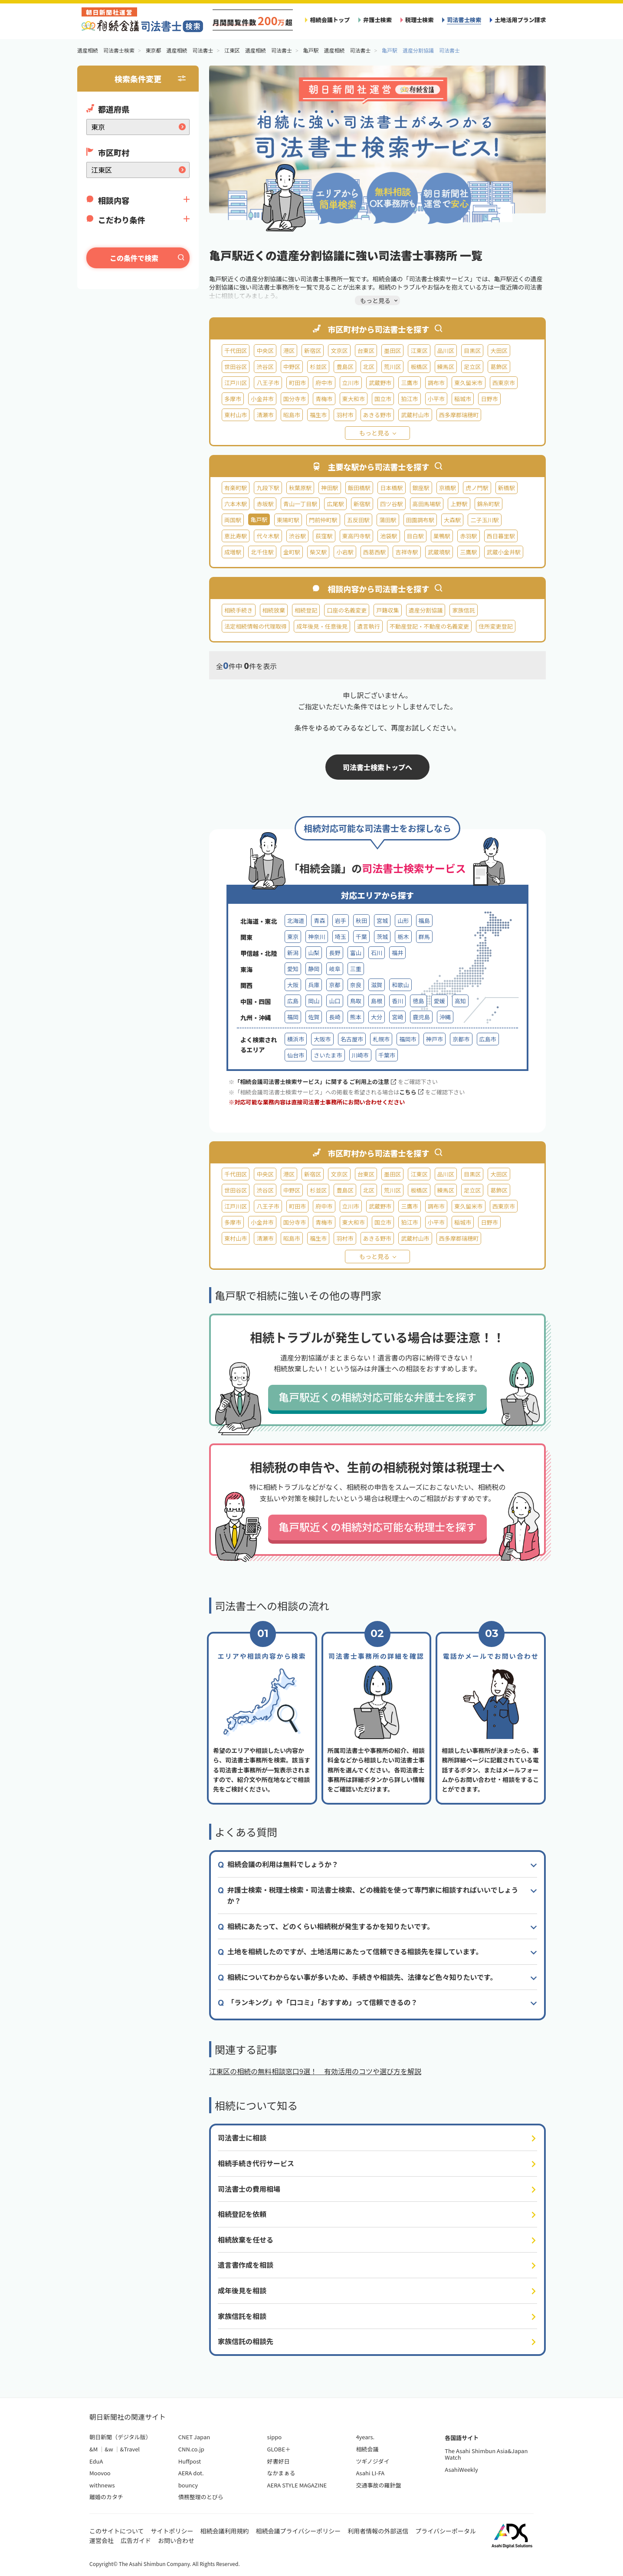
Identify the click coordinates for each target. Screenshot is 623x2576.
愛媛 (439, 1001)
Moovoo (100, 2473)
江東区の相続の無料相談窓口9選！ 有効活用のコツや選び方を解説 (315, 2071)
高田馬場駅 (427, 504)
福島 (424, 920)
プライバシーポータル (445, 2531)
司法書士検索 (464, 20)
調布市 (436, 383)
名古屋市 (352, 1039)
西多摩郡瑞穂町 (459, 415)
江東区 (418, 350)
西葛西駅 (374, 552)
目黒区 (472, 350)
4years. (365, 2437)
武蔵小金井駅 (504, 552)
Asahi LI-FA (370, 2473)
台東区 (365, 350)
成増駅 (232, 552)
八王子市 (267, 383)
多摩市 (232, 399)
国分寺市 (294, 399)
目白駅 (415, 536)
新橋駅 (506, 488)
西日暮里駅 (501, 536)
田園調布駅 (420, 520)
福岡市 (407, 1039)
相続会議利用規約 (224, 2531)
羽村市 (344, 415)
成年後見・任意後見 (322, 626)
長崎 (334, 1017)
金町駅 (291, 552)
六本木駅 (235, 504)
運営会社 (101, 2540)
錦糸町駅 (488, 504)
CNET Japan (194, 2437)
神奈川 (316, 936)
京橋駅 (447, 488)
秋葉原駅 (300, 488)
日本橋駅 (391, 488)
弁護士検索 (377, 20)
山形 (403, 920)
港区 (289, 350)
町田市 (297, 383)
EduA (96, 2461)
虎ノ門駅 (477, 488)
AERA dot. (191, 2473)
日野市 (489, 399)
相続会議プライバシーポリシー (298, 2531)
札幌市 (381, 1039)
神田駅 (329, 488)
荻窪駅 (323, 536)
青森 (319, 920)
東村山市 (235, 415)
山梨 (313, 953)
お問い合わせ (176, 2540)
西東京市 (503, 383)
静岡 (313, 969)
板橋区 (418, 366)
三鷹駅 (468, 552)
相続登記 (306, 610)
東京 (292, 936)
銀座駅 (421, 488)
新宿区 (312, 350)
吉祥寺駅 (406, 552)
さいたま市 (328, 1055)
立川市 (350, 383)
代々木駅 (267, 536)
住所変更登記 (496, 626)
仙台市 (295, 1055)
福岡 (292, 1017)
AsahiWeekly (461, 2469)
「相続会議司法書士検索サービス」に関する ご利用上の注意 (315, 1081)
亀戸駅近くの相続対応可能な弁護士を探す (377, 1396)
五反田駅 (358, 520)
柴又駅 (318, 552)
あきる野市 (377, 415)
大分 (376, 1017)
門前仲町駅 (323, 520)
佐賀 (313, 1017)
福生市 (318, 415)
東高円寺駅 (356, 536)
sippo (274, 2437)
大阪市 (322, 1039)
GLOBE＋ (279, 2449)
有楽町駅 (235, 488)
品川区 (445, 350)
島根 (376, 1001)
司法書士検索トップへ (377, 767)
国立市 (382, 399)
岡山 (313, 1001)
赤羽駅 (468, 536)
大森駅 (452, 520)
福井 (397, 953)
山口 (334, 1001)
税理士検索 (419, 20)
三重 (355, 969)
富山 (355, 953)
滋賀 (376, 985)
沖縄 (445, 1017)
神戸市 (434, 1039)
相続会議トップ (330, 20)
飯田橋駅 (359, 488)
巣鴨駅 (441, 536)
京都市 (460, 1039)
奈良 (355, 985)
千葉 (361, 936)
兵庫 (313, 985)
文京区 (339, 350)
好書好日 (278, 2461)
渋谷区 (264, 366)
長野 (334, 953)
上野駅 (458, 504)
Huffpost (189, 2461)
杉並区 (318, 366)
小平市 (436, 399)
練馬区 (445, 366)
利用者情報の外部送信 (378, 2531)
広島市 (487, 1039)
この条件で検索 (134, 258)
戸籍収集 (387, 610)
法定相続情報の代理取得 (255, 626)
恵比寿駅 (235, 536)
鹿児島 (421, 1017)
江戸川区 (235, 383)
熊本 (355, 1017)
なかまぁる (281, 2473)
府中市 (323, 383)
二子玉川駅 (484, 520)
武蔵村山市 (415, 415)
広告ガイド (136, 2540)
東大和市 (353, 399)
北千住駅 (262, 552)
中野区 (291, 366)
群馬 (424, 936)
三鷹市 (409, 383)
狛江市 (409, 399)
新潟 (292, 953)
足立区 (472, 366)
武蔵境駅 (439, 552)
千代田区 (235, 350)
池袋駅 (388, 536)
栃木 (403, 936)
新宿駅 (362, 504)
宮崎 (397, 1017)
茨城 (382, 936)
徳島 (418, 1001)
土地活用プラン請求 (520, 20)
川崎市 (360, 1055)
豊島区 (344, 366)
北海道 (295, 920)
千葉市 (386, 1055)
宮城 (382, 920)
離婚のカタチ (106, 2497)
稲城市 (462, 399)
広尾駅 (335, 504)
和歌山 (400, 985)
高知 (460, 1001)
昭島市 (291, 415)
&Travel (130, 2449)
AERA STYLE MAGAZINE (297, 2485)
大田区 (498, 350)
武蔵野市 (380, 383)
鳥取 (355, 1001)
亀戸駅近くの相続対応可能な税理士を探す (377, 1526)
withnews (102, 2485)
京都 (334, 985)
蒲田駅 (387, 520)
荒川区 (392, 366)
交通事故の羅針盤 (378, 2485)
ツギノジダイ (372, 2461)
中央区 (264, 350)
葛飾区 (498, 366)
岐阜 (334, 969)
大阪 (292, 985)
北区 (368, 366)
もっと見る (374, 432)
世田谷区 (235, 366)
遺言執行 (368, 626)
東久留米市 (468, 383)
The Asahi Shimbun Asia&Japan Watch (486, 2454)
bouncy (188, 2485)
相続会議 (367, 2449)
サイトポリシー (172, 2531)
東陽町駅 (288, 520)
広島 (292, 1001)
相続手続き (238, 610)
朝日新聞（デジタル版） (120, 2437)
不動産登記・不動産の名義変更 (429, 626)
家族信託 (463, 610)
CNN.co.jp (191, 2449)
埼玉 (340, 936)
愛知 (292, 969)
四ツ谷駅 (391, 504)
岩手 (340, 920)
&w (109, 2449)
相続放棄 (273, 610)
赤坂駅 (264, 504)
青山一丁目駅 (300, 504)
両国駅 (232, 520)
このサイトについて (116, 2531)
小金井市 (262, 399)
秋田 (361, 920)
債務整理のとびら (200, 2497)
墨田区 (392, 350)
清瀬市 (264, 415)
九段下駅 (267, 488)
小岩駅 (344, 552)
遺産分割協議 (426, 610)
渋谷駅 (297, 536)
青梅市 (323, 399)
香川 (397, 1001)
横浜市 (295, 1039)
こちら (411, 1092)
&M (93, 2449)
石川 (376, 953)
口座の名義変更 (347, 610)
